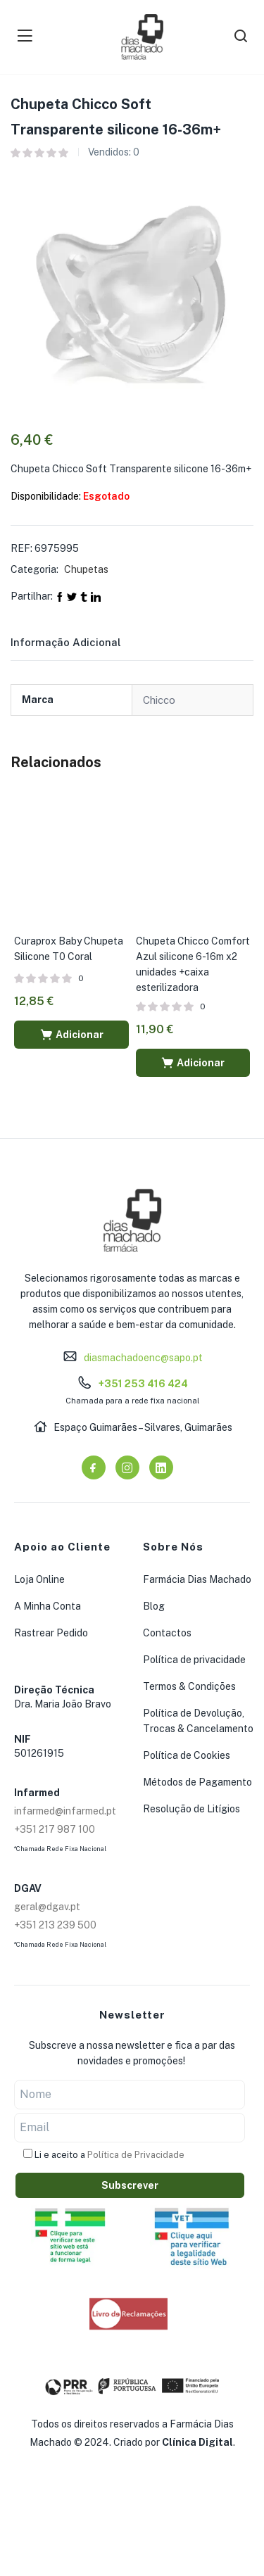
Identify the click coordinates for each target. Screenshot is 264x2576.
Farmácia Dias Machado (197, 1579)
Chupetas (86, 569)
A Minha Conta (47, 1606)
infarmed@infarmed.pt (65, 1811)
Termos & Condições (189, 1686)
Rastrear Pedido (51, 1633)
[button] (71, 1035)
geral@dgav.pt (47, 1906)
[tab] (83, 646)
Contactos (167, 1633)
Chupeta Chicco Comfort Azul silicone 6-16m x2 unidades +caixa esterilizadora (193, 964)
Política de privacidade (194, 1659)
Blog (154, 1606)
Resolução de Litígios (191, 1808)
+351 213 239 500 (55, 1925)
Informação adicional (66, 642)
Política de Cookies (186, 1755)
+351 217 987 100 (54, 1829)
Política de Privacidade (135, 2154)
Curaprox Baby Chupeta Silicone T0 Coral (68, 948)
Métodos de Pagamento (197, 1782)
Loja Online (39, 1579)
